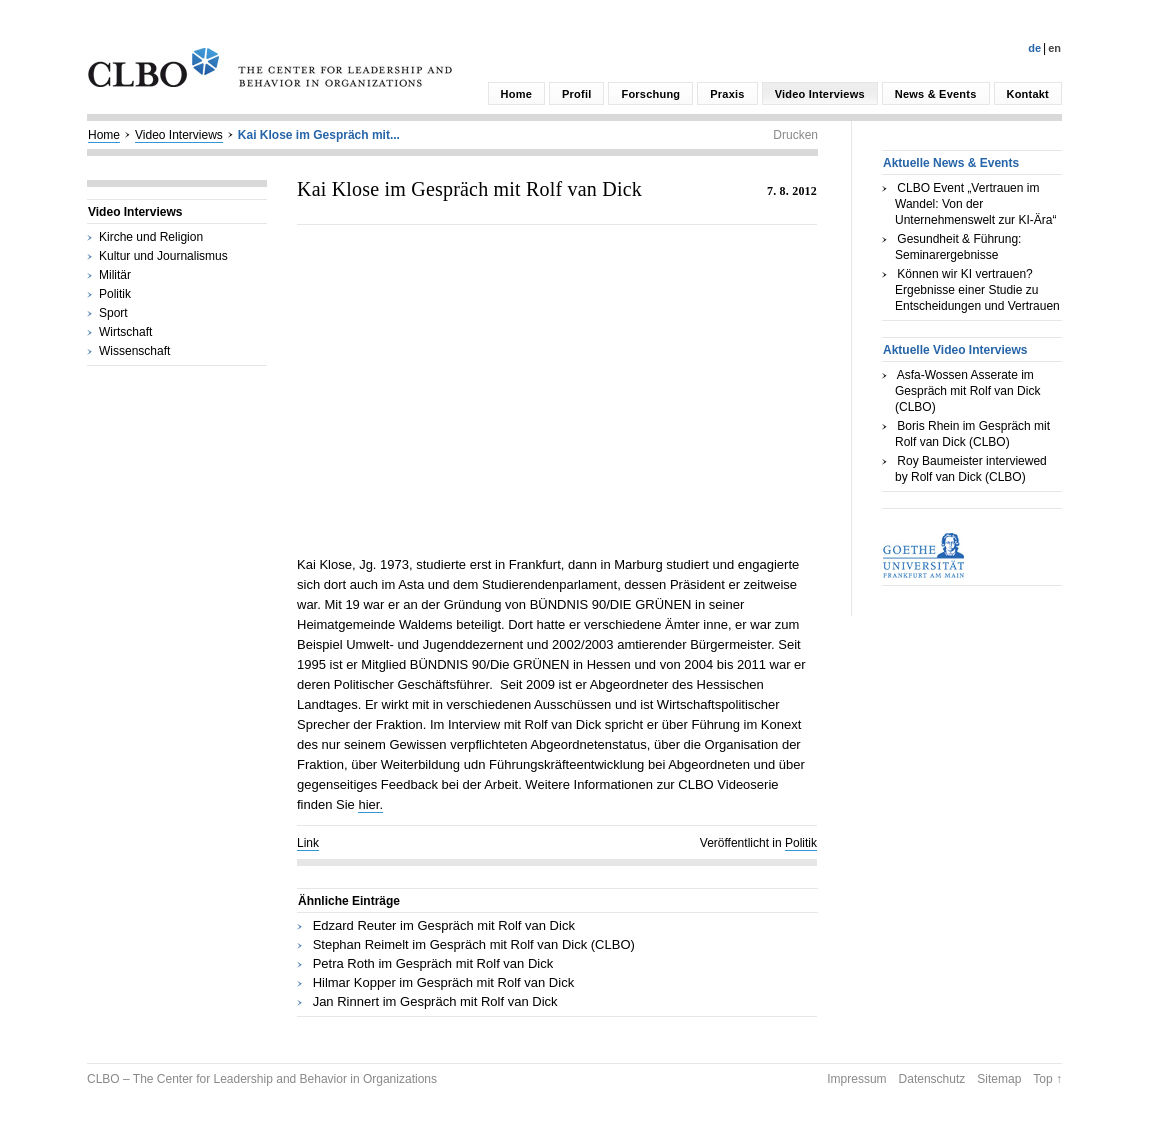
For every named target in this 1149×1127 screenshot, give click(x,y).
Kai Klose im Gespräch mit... (319, 135)
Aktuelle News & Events (951, 163)
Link (308, 843)
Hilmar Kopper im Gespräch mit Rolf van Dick (444, 982)
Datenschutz (932, 1079)
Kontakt (1028, 94)
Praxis (727, 94)
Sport (113, 313)
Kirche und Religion (151, 237)
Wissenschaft (134, 351)
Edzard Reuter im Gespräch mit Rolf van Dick (444, 925)
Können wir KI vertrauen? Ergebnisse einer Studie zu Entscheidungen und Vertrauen (977, 290)
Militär (115, 275)
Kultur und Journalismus (163, 256)
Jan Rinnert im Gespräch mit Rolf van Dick (435, 1001)
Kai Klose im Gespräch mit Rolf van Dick (469, 189)
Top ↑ (1047, 1079)
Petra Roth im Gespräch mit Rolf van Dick (433, 963)
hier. (370, 804)
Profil (576, 94)
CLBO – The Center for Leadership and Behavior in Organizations (262, 1079)
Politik (115, 294)
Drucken (795, 135)
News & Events (936, 94)
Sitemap (999, 1079)
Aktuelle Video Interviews (955, 350)
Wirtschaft (125, 332)
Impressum (856, 1079)
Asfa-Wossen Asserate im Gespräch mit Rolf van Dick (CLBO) (967, 391)
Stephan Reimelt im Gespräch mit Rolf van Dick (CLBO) (474, 944)
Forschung (650, 94)
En (1054, 48)
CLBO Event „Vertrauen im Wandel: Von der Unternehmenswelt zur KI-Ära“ (975, 204)
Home (516, 94)
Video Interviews (820, 94)
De (1034, 48)
